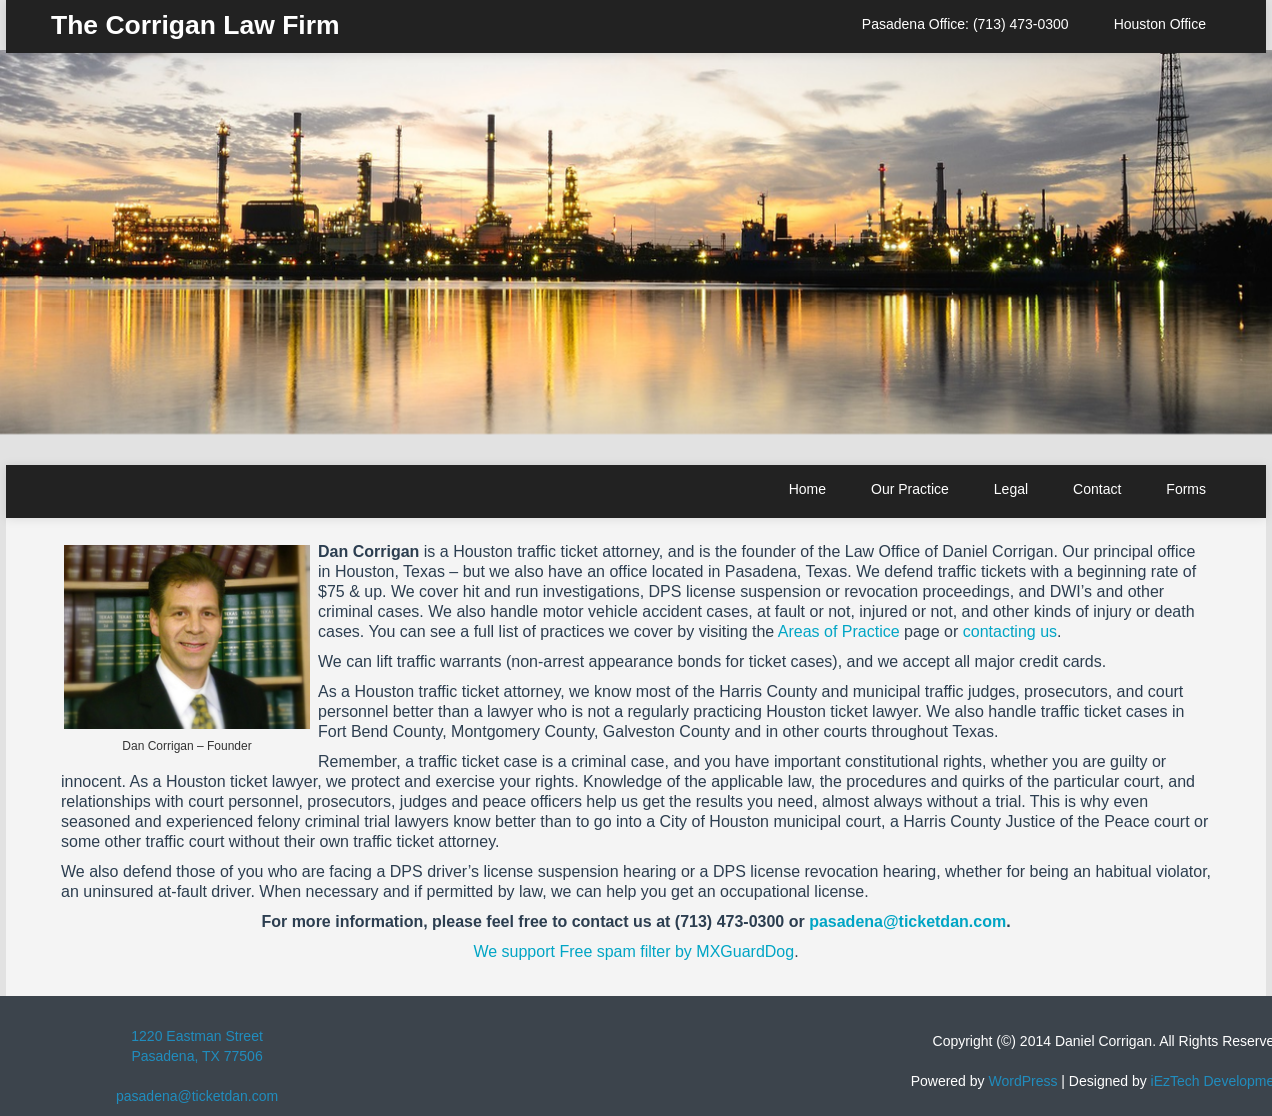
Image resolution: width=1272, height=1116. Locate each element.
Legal (1011, 489)
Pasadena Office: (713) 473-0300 (965, 24)
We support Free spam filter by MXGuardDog (633, 951)
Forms (1186, 489)
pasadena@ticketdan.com (907, 921)
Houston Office (1160, 24)
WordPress (1022, 1081)
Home (807, 489)
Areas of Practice (839, 631)
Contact (1097, 489)
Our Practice (910, 489)
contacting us (1010, 631)
